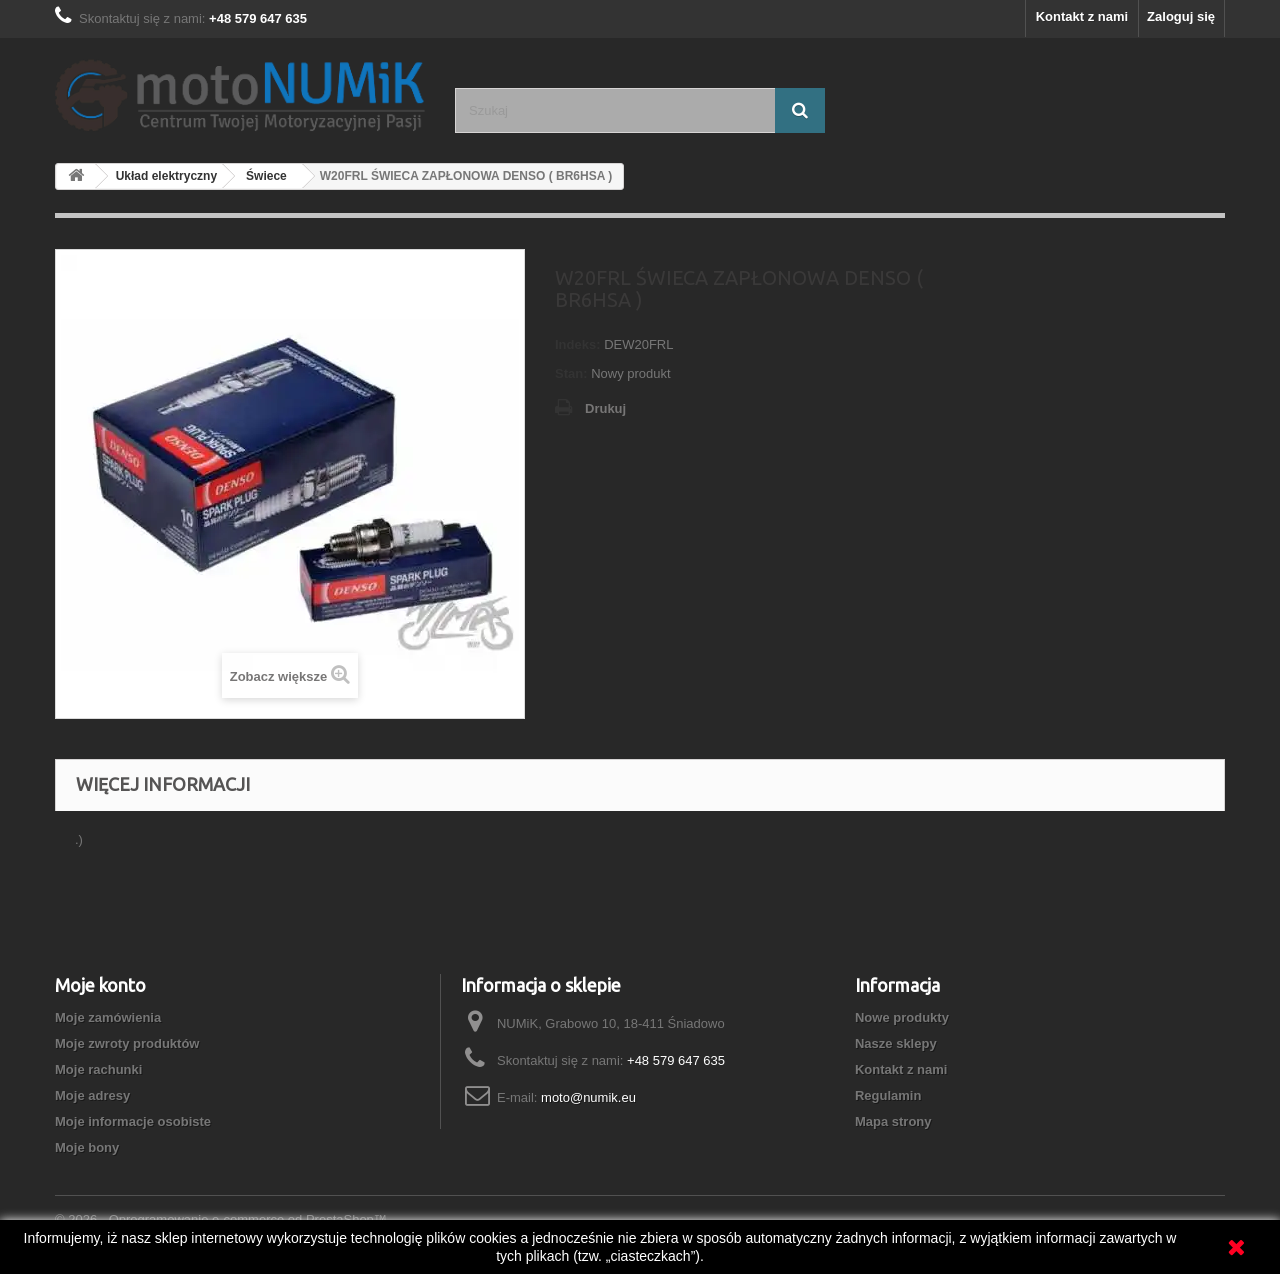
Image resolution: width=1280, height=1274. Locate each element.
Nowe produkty (902, 1017)
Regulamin (888, 1095)
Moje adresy (92, 1095)
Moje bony (87, 1147)
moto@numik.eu (588, 1097)
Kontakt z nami (1082, 16)
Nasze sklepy (896, 1043)
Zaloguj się (1181, 16)
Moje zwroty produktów (127, 1043)
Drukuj (605, 408)
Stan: (571, 373)
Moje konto (100, 985)
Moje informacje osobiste (133, 1121)
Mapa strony (893, 1121)
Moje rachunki (98, 1069)
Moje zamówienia (108, 1017)
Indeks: (578, 344)
